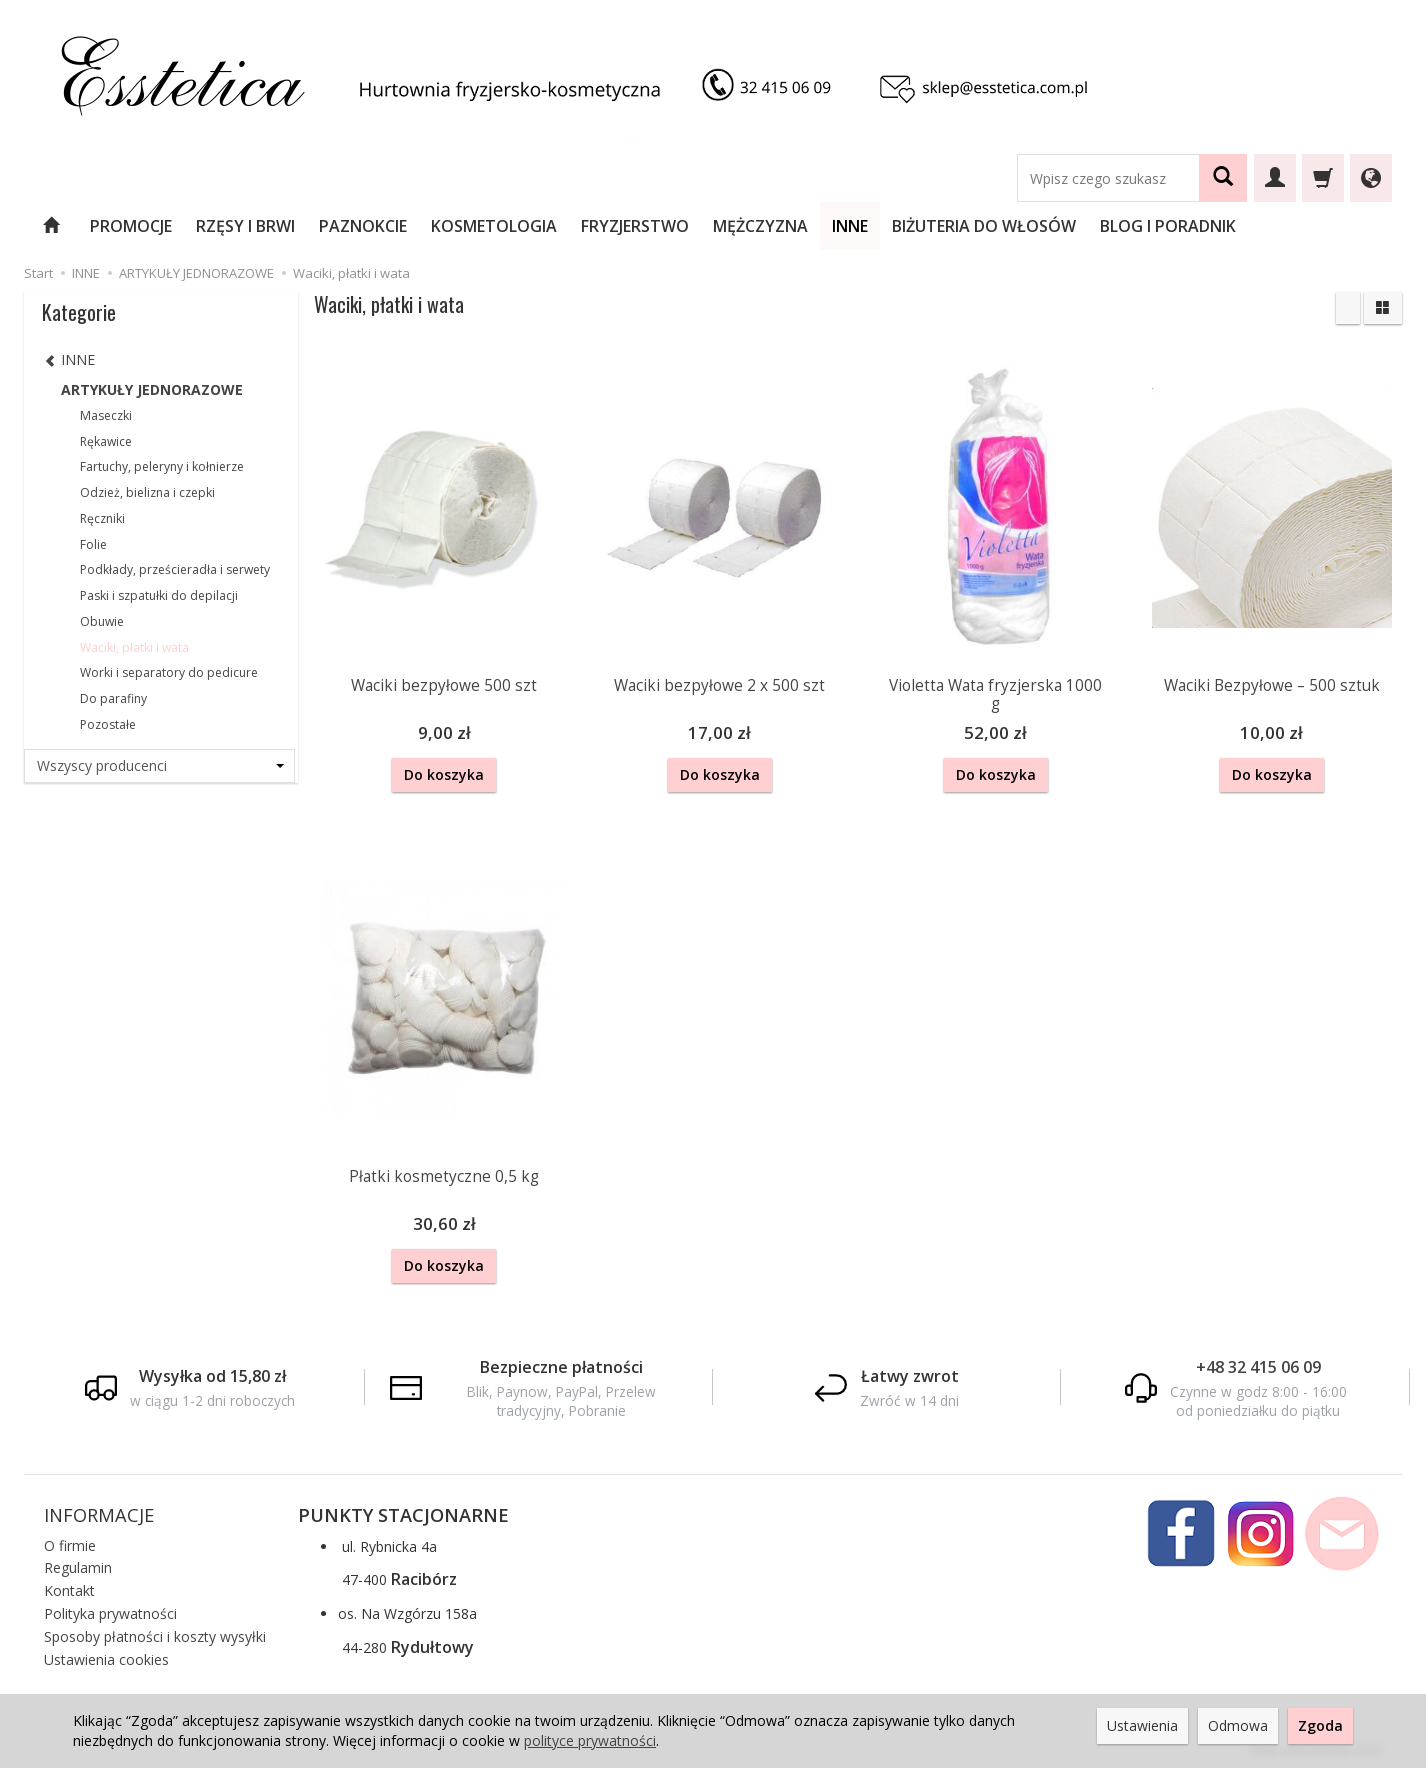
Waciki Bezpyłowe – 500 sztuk (1272, 685)
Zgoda (1320, 1725)
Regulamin (78, 1565)
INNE (850, 226)
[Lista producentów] (159, 766)
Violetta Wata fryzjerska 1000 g (995, 694)
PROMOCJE (131, 226)
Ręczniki (102, 518)
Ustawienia (1142, 1725)
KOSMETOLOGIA (494, 226)
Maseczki (106, 415)
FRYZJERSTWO (635, 226)
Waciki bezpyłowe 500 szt (444, 685)
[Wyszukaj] (1223, 178)
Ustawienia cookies (106, 1657)
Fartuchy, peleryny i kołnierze (162, 466)
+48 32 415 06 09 (1258, 1365)
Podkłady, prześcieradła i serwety (175, 569)
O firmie (70, 1543)
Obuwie (102, 621)
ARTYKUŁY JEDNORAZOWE (152, 389)
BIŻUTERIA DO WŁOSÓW (984, 226)
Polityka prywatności (110, 1611)
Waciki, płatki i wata (134, 647)
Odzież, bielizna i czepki (147, 492)
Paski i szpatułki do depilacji (159, 595)
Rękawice (106, 441)
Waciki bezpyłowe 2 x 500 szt (719, 685)
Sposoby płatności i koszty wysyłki (155, 1634)
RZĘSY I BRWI (245, 226)
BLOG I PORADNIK (1168, 226)
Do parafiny (113, 698)
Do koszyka (444, 774)
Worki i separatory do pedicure (169, 672)
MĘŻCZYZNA (760, 226)
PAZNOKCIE (363, 226)
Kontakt (69, 1588)
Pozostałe (108, 724)
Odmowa (1238, 1725)
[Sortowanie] (1348, 308)
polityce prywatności (590, 1740)
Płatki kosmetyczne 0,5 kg (444, 1175)
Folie (93, 544)
